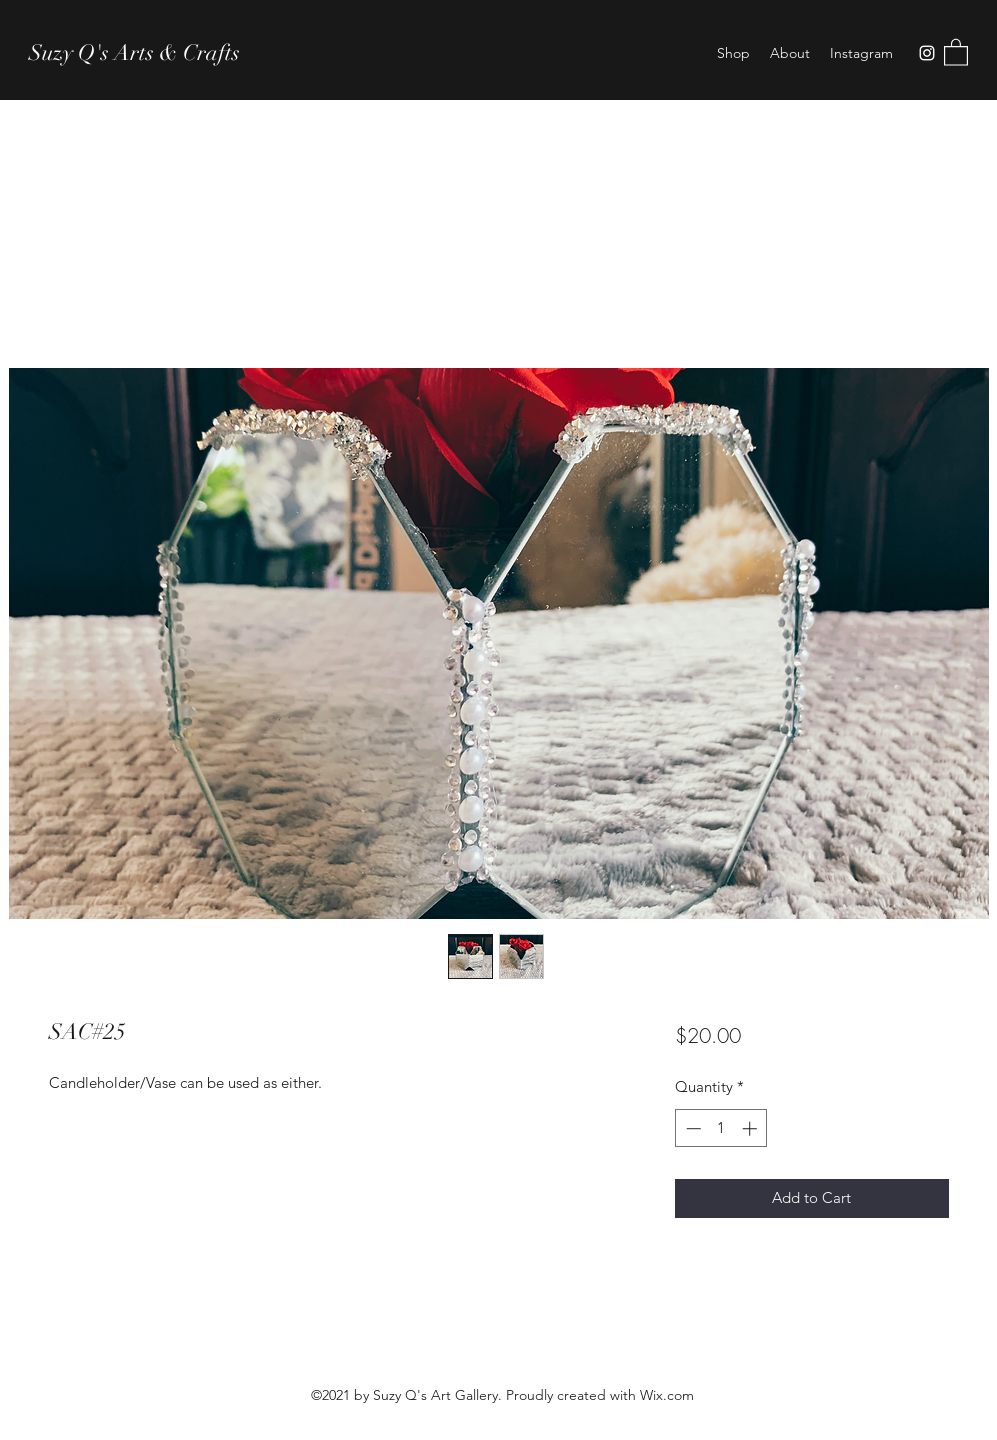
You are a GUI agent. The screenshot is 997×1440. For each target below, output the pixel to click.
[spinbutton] (721, 1128)
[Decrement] (691, 1128)
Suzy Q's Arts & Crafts (134, 52)
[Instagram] (927, 53)
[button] (956, 51)
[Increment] (751, 1128)
